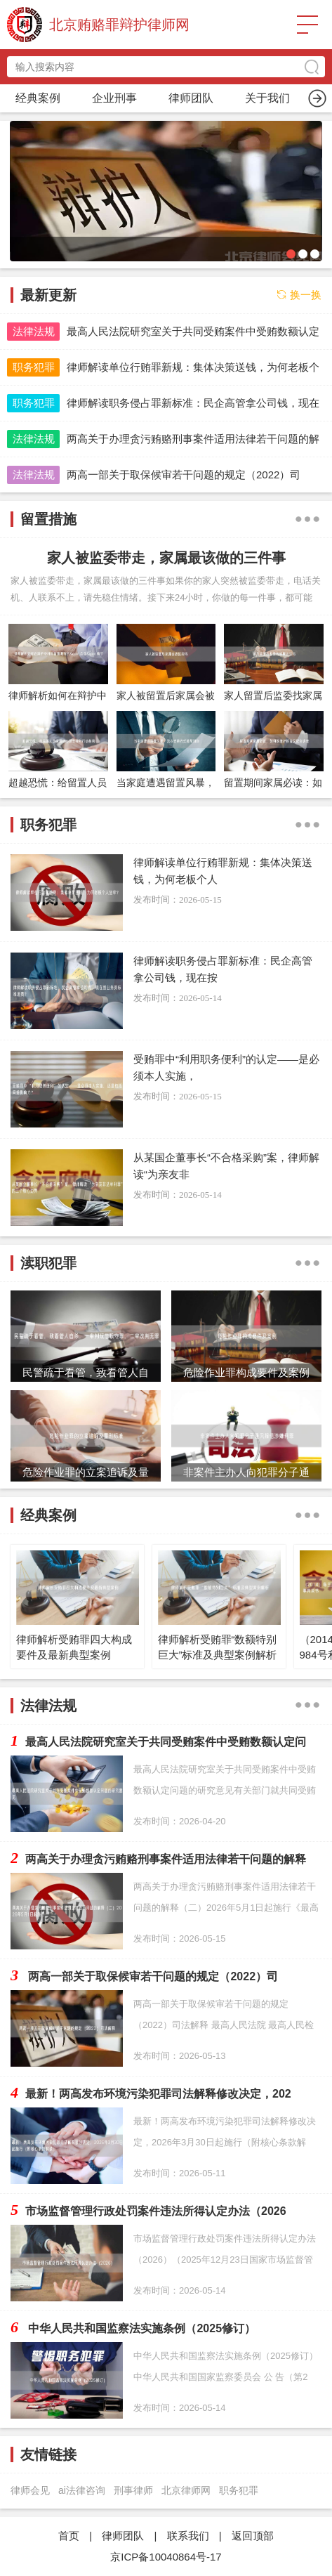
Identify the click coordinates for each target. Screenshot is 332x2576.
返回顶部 (253, 2536)
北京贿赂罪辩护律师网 (119, 24)
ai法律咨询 (81, 2490)
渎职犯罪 (267, 98)
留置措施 (190, 98)
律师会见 (30, 2490)
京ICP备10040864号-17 (165, 2557)
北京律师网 (186, 2490)
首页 (38, 98)
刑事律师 (133, 2490)
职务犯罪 (114, 98)
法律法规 (34, 331)
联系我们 (188, 2536)
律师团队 (123, 2536)
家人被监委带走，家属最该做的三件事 (166, 557)
